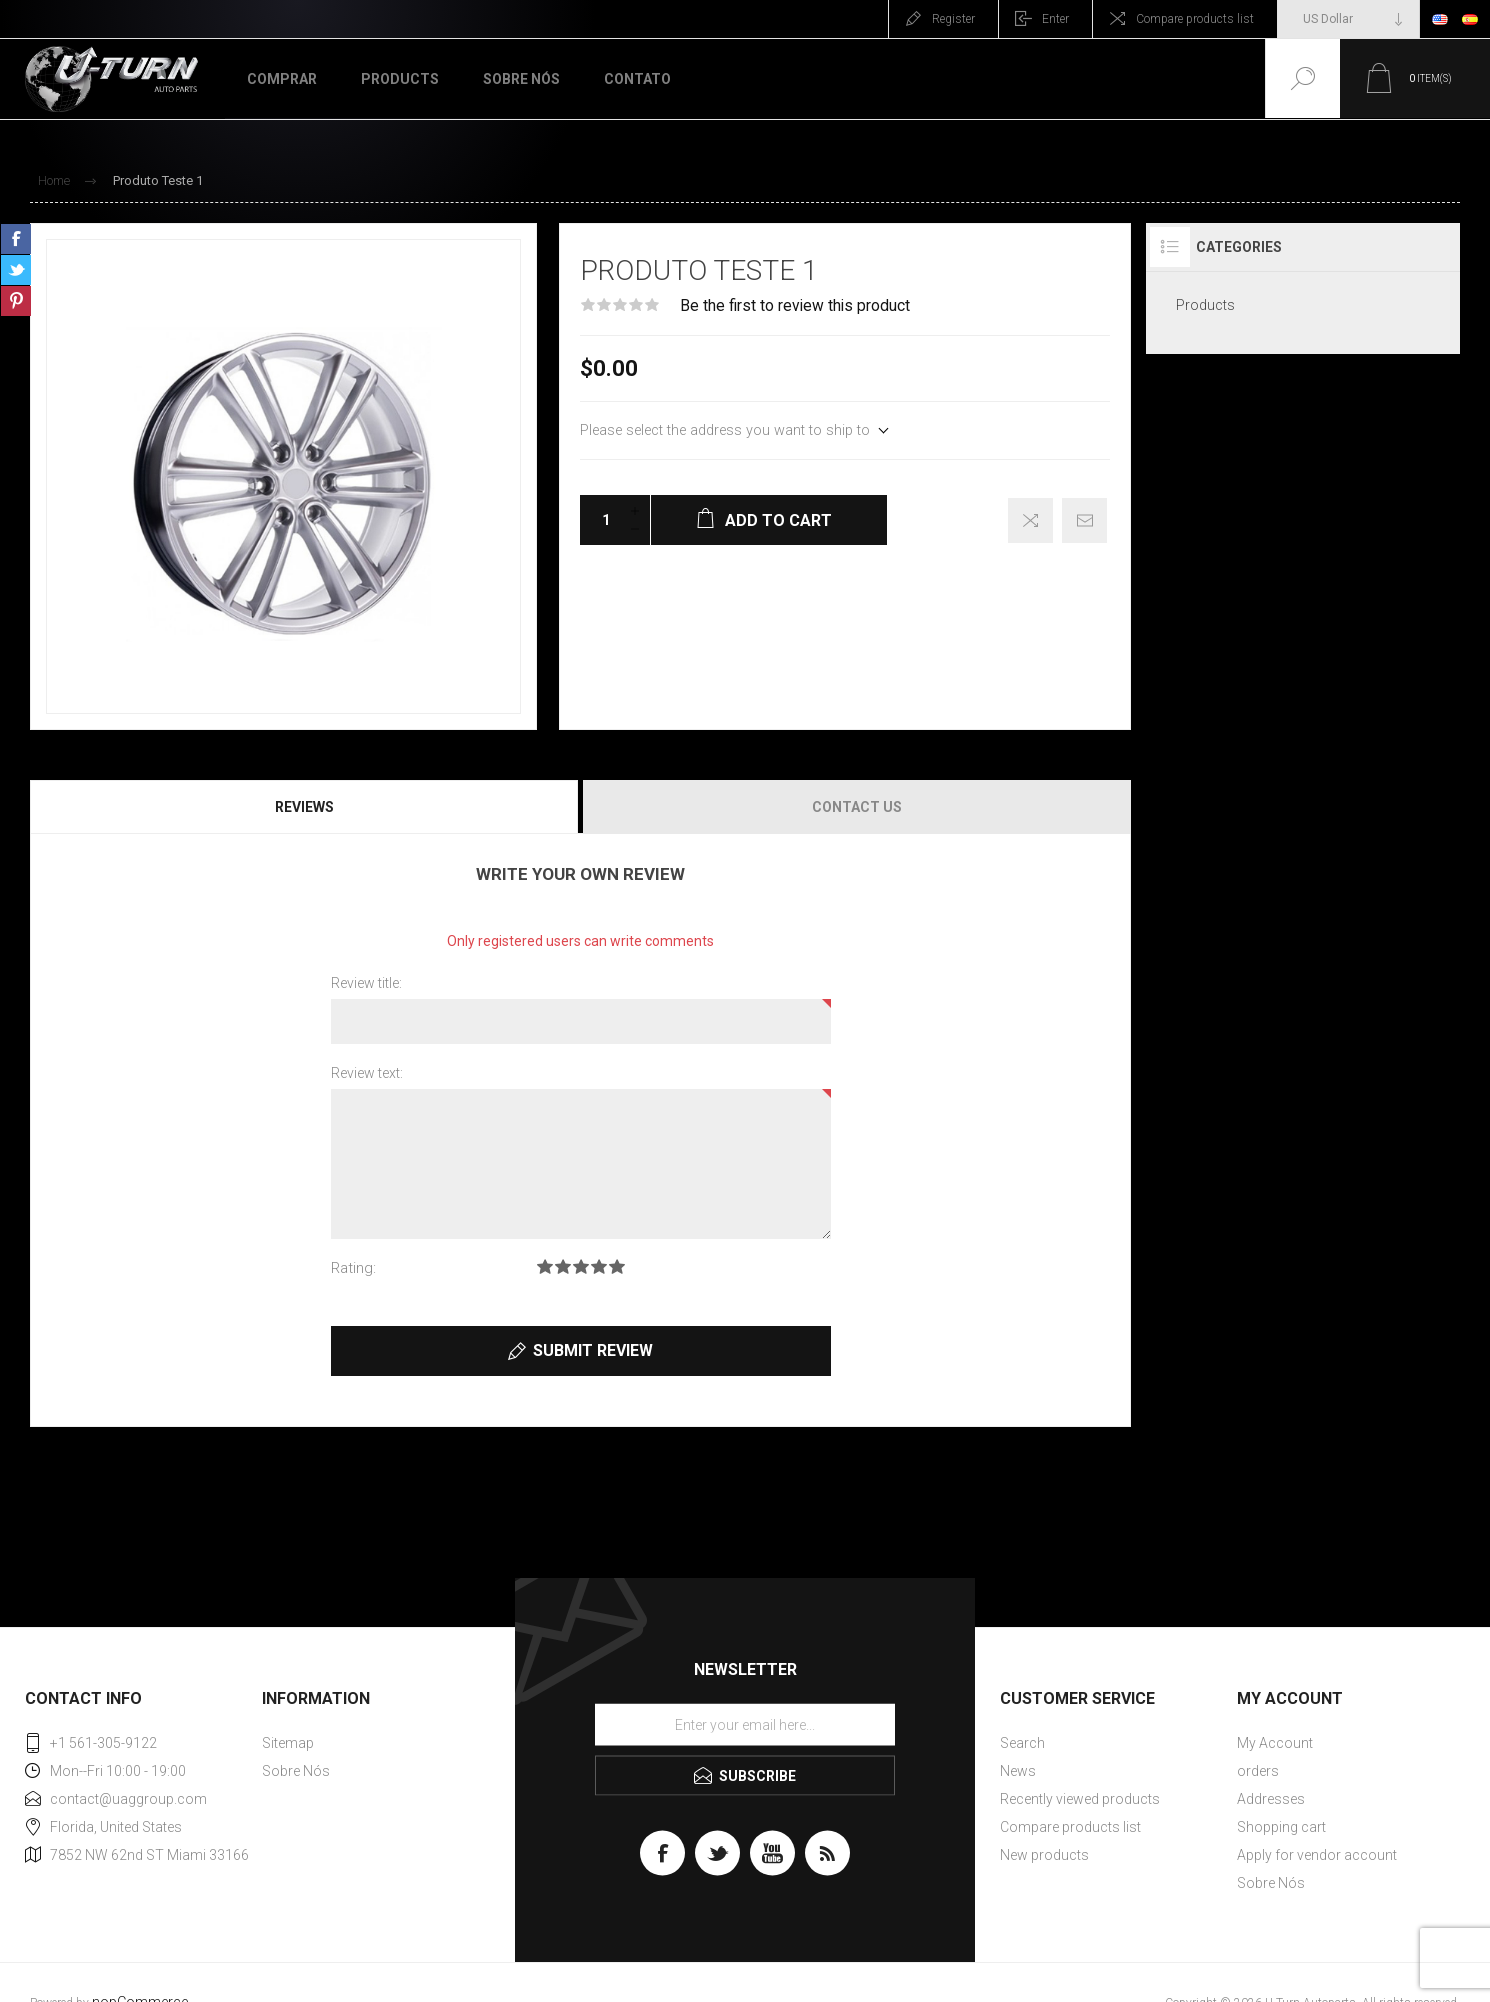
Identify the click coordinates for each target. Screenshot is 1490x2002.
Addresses (1271, 1799)
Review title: (366, 983)
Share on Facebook (16, 239)
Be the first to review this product (795, 306)
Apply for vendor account (1317, 1855)
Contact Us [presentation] (857, 807)
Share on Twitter (16, 270)
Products (1205, 305)
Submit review (593, 1350)
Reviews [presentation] (304, 807)
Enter (1055, 19)
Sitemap (288, 1743)
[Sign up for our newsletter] (745, 1724)
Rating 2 (563, 1266)
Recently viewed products (1080, 1799)
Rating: (353, 1268)
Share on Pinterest (16, 301)
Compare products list (1195, 19)
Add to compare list (1030, 520)
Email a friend (1084, 520)
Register (953, 19)
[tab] (305, 807)
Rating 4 (599, 1266)
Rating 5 (617, 1266)
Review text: (367, 1073)
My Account (1275, 1743)
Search (1022, 1743)
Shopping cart (1281, 1827)
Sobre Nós (296, 1771)
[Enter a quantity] (600, 520)
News (1018, 1771)
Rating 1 (545, 1266)
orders (1258, 1771)
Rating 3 (581, 1266)
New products (1044, 1855)
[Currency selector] (1348, 19)
